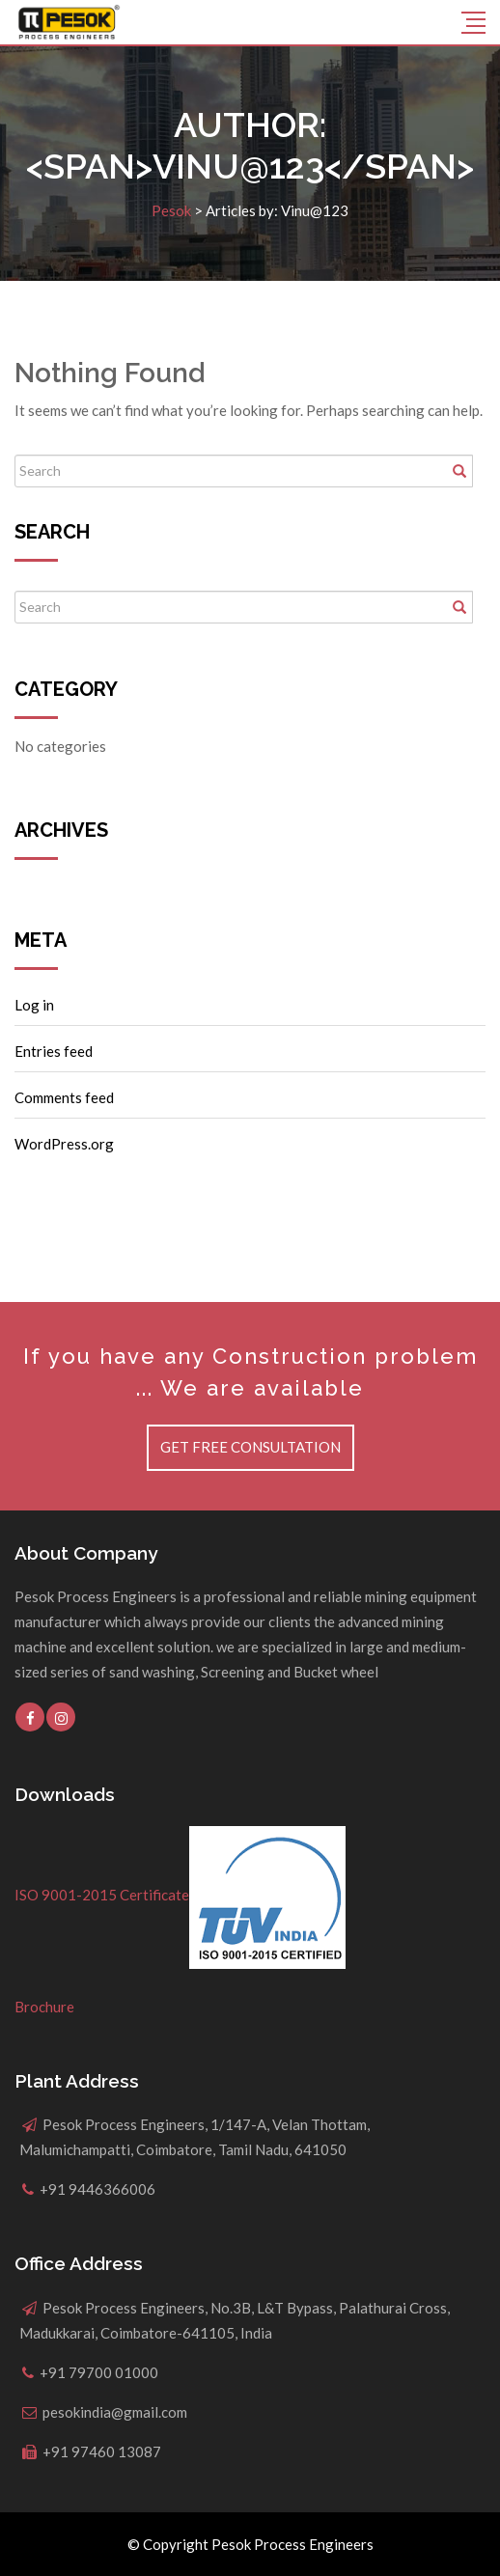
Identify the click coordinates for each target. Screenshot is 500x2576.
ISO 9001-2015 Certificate (180, 1894)
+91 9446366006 (97, 2189)
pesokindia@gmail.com (114, 2412)
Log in (34, 1004)
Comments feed (64, 1097)
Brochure (44, 2006)
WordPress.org (64, 1143)
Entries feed (53, 1051)
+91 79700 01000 (99, 2372)
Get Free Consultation (250, 1446)
